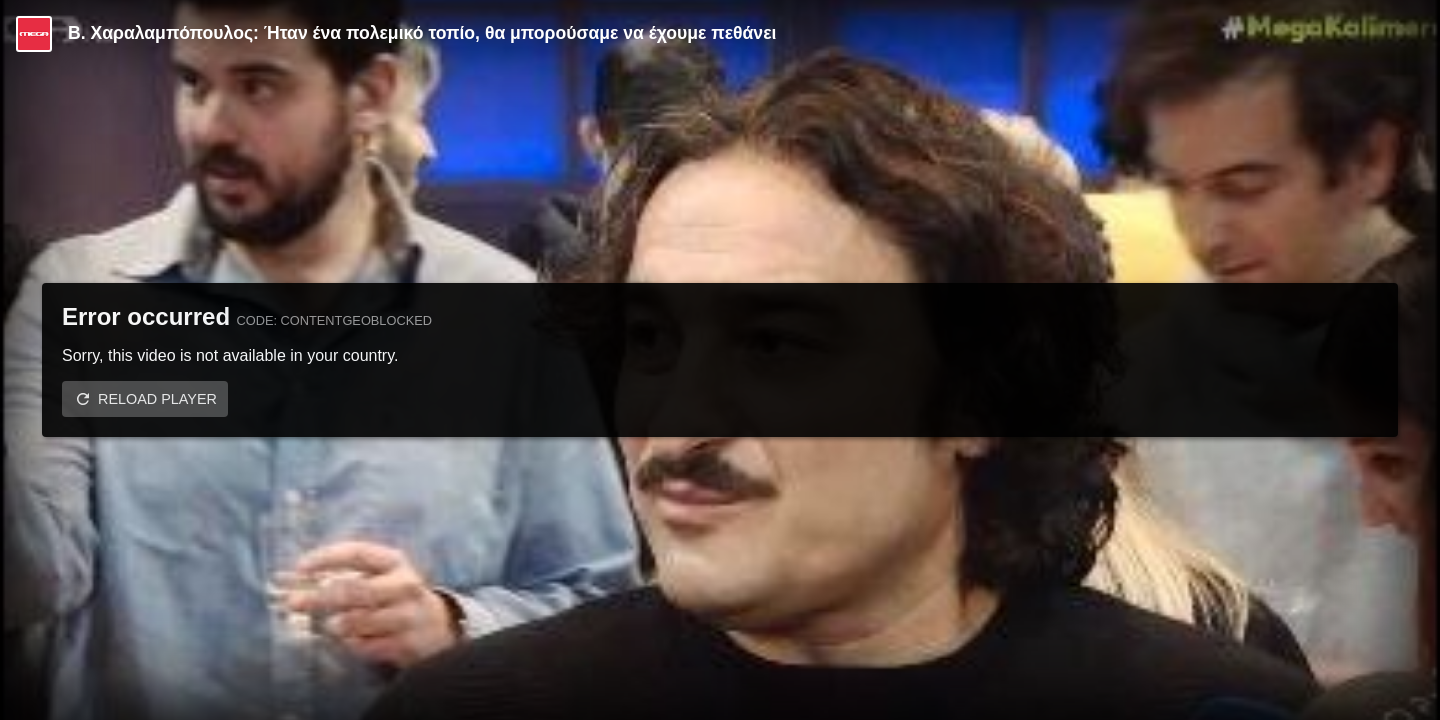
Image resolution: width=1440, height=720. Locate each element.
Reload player (157, 399)
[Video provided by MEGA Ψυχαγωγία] (34, 34)
